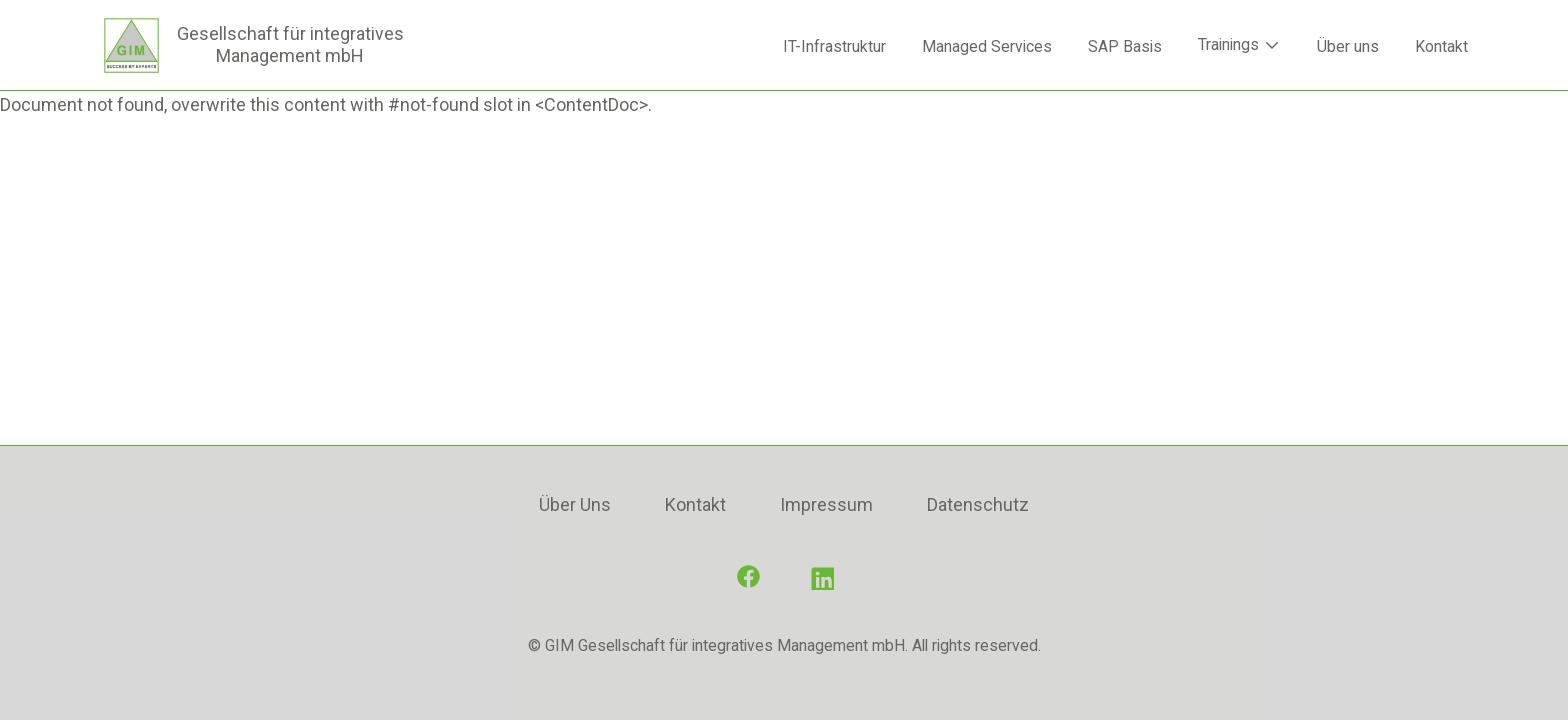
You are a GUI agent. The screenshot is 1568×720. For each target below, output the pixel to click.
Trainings (1240, 44)
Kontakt (1441, 46)
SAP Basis (1125, 46)
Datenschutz (978, 504)
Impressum (826, 504)
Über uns (1348, 46)
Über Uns (575, 504)
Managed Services (987, 46)
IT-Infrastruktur (834, 46)
